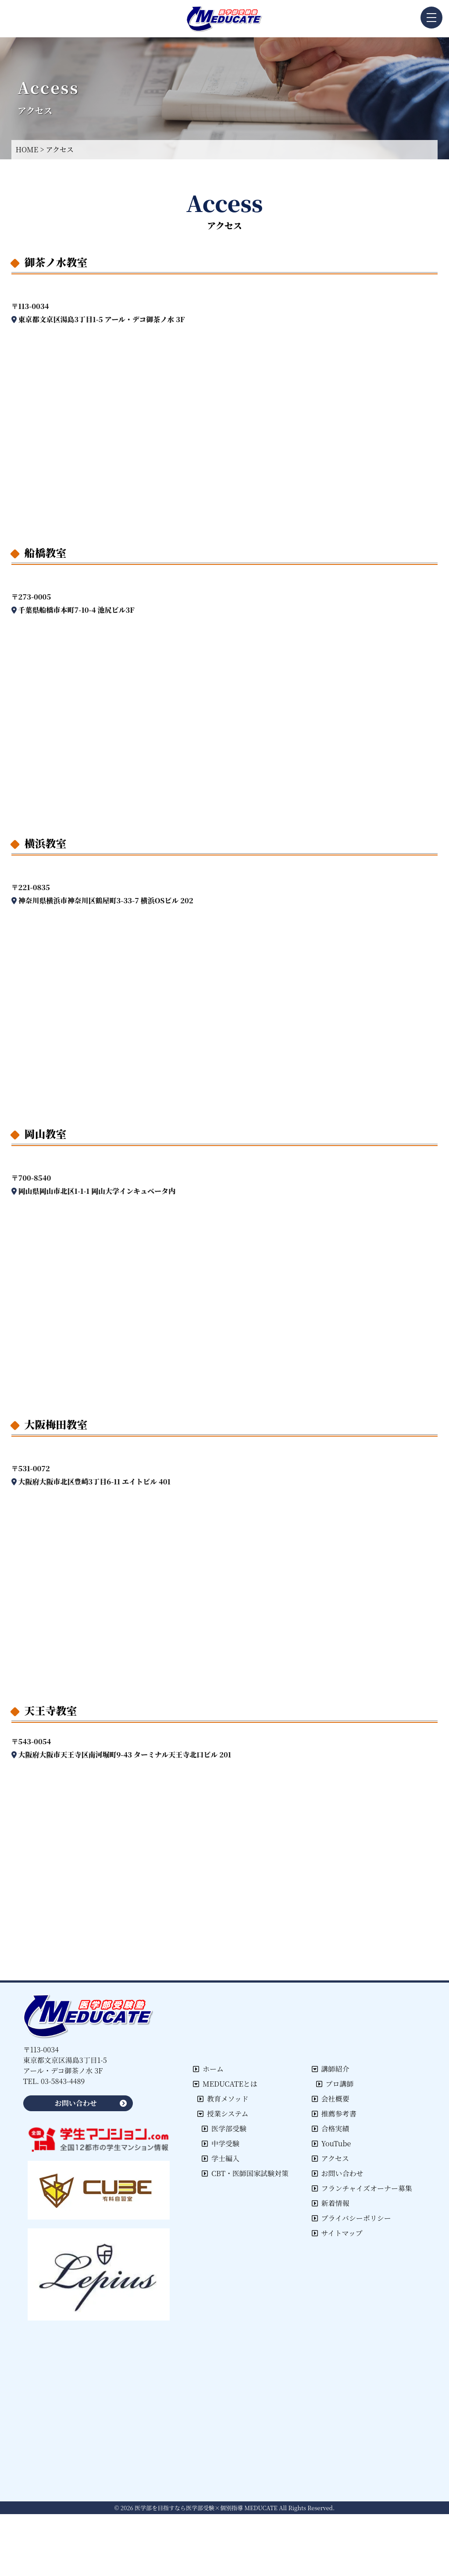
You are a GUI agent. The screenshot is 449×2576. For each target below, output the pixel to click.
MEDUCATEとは (225, 2084)
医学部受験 (224, 2128)
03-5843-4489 (63, 2081)
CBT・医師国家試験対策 (245, 2173)
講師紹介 (330, 2069)
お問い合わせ (337, 2173)
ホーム (208, 2069)
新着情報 (330, 2203)
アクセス (330, 2158)
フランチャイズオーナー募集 (362, 2188)
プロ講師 (335, 2084)
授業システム (222, 2114)
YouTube (331, 2143)
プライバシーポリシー (351, 2218)
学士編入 (220, 2158)
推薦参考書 (334, 2114)
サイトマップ (337, 2233)
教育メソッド (223, 2099)
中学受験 (220, 2143)
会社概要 (330, 2099)
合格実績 (330, 2128)
